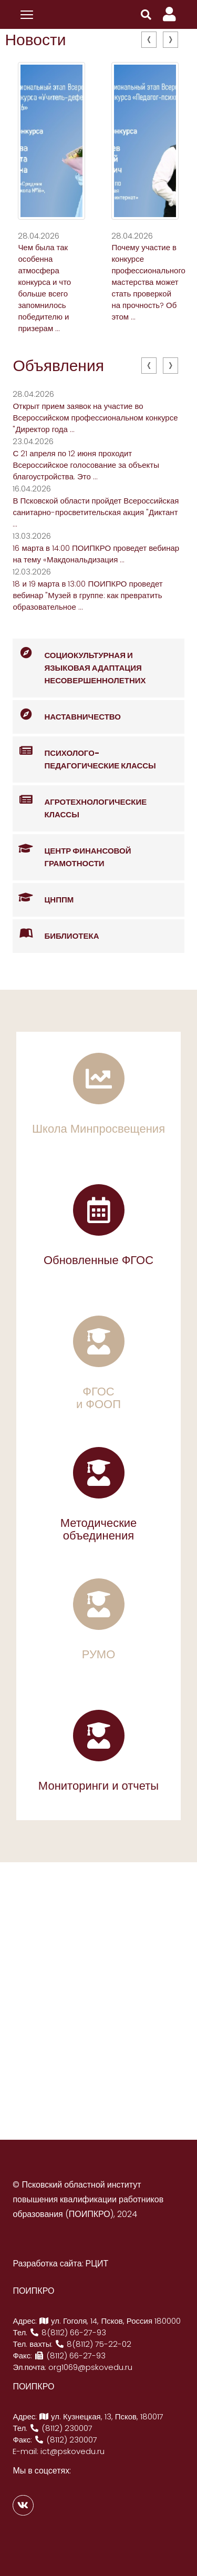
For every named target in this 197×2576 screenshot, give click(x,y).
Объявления (58, 366)
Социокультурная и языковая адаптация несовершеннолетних (79, 662)
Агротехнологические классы (80, 802)
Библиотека (56, 934)
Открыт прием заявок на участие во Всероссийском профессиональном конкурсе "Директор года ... (95, 418)
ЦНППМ (43, 898)
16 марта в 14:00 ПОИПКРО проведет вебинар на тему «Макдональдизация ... (96, 553)
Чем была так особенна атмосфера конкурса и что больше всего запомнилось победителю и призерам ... (44, 288)
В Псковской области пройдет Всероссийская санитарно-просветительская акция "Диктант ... (96, 512)
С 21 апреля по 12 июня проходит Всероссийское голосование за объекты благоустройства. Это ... (86, 465)
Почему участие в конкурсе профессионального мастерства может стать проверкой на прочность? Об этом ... (148, 282)
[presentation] (149, 40)
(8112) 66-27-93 (70, 2355)
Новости (35, 40)
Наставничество (67, 715)
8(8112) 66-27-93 (67, 2332)
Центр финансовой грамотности (72, 851)
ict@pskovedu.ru (72, 2451)
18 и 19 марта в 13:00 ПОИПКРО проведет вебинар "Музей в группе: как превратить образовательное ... (87, 595)
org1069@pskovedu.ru (90, 2367)
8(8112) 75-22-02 (93, 2343)
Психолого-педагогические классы (84, 753)
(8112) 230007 (60, 2428)
